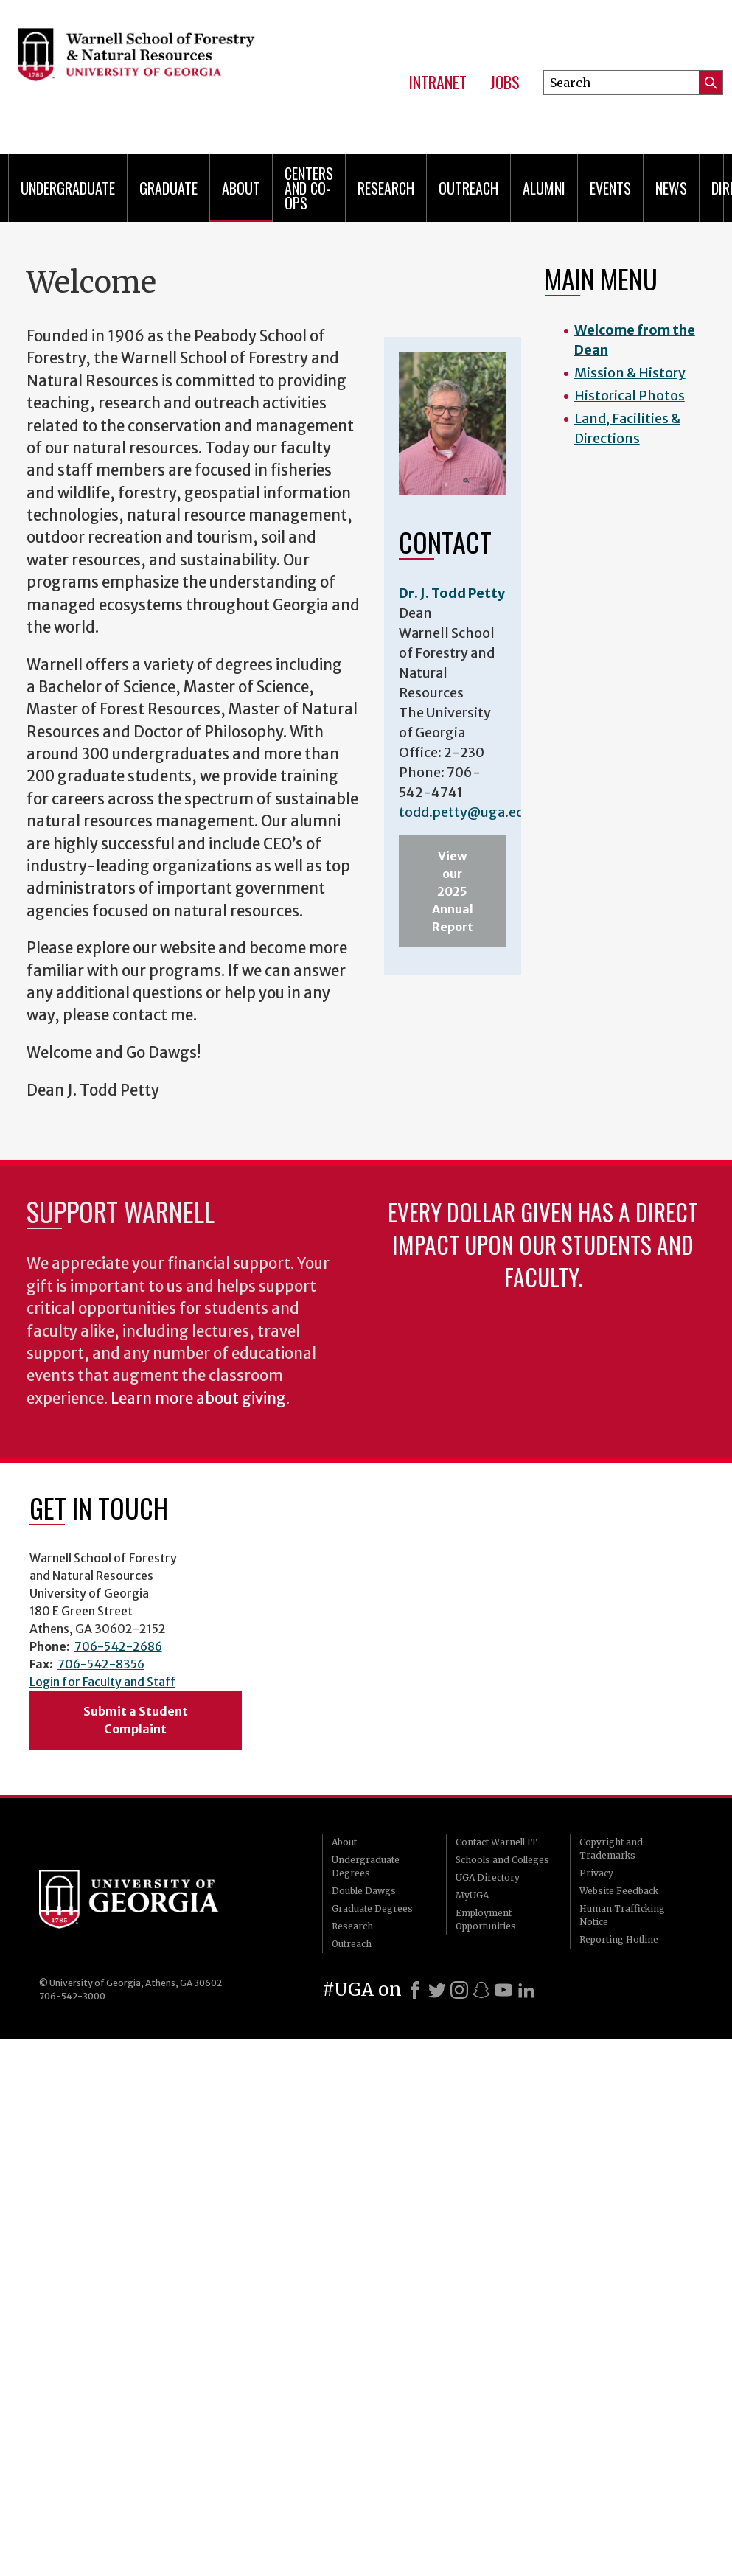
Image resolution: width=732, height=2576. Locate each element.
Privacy (596, 1873)
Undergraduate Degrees (366, 1866)
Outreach (468, 188)
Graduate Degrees (372, 1908)
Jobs (505, 82)
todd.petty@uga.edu (465, 812)
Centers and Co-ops (309, 188)
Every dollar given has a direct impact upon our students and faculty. (543, 1244)
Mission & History (630, 372)
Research (386, 188)
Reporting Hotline (618, 1939)
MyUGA (472, 1895)
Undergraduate (68, 188)
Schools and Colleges (502, 1859)
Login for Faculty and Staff (102, 1681)
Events (610, 188)
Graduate (168, 188)
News (671, 188)
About (241, 188)
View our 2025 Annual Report (452, 891)
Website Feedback (618, 1890)
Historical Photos (629, 395)
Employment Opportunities (486, 1919)
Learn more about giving (198, 1398)
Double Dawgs (364, 1890)
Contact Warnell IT (496, 1842)
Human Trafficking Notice (622, 1915)
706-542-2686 (118, 1646)
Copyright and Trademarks (611, 1849)
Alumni (544, 188)
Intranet (437, 82)
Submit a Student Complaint (135, 1720)
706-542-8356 (100, 1664)
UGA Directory (488, 1877)
